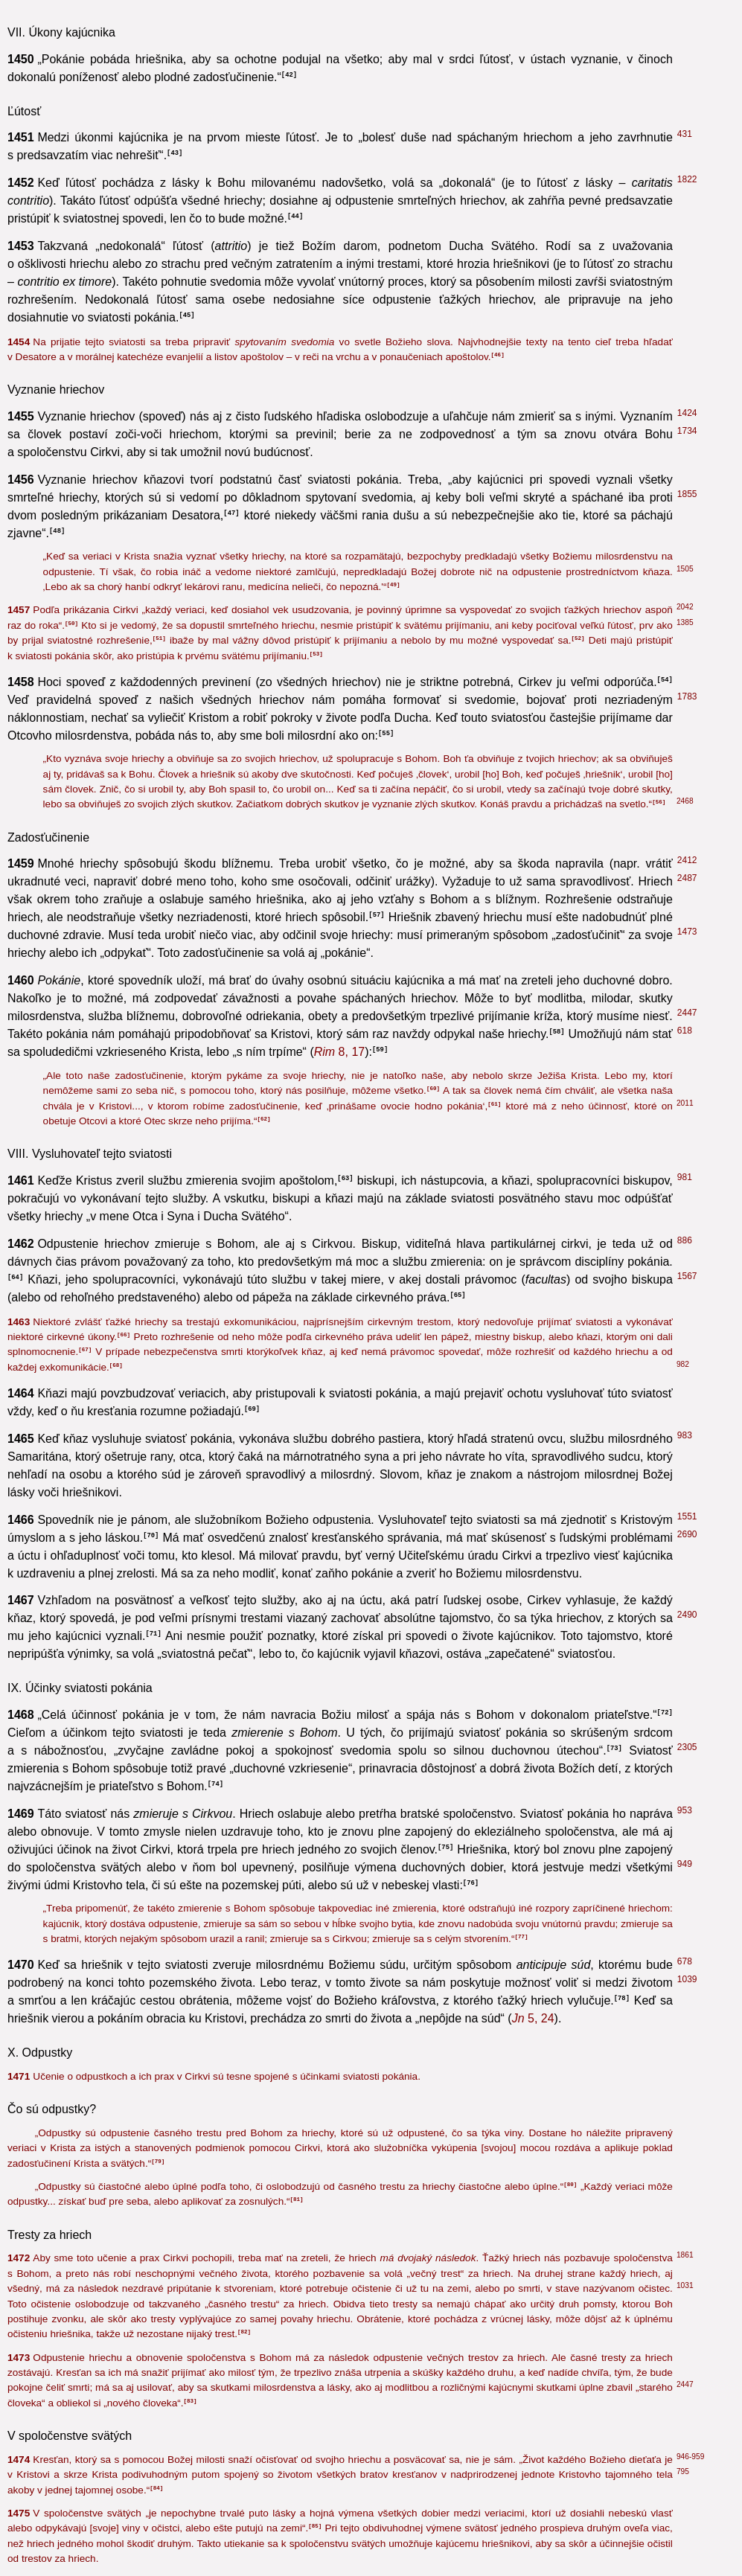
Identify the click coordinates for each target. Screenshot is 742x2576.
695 (684, 1177)
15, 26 (473, 949)
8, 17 (233, 1243)
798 (684, 1516)
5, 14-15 (386, 1717)
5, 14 (536, 2522)
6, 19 (523, 1180)
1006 (687, 768)
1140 (687, 2376)
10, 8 (178, 1601)
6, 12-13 (191, 1429)
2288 (687, 1114)
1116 (687, 1195)
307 (684, 1294)
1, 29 (405, 1279)
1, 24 (558, 1573)
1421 (687, 1078)
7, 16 (135, 1063)
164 (684, 928)
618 (684, 1570)
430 (684, 1471)
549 (684, 1042)
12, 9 (353, 1555)
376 (684, 946)
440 (684, 1258)
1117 (687, 1713)
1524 (687, 2447)
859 (684, 1390)
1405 (687, 1633)
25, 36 (483, 1099)
